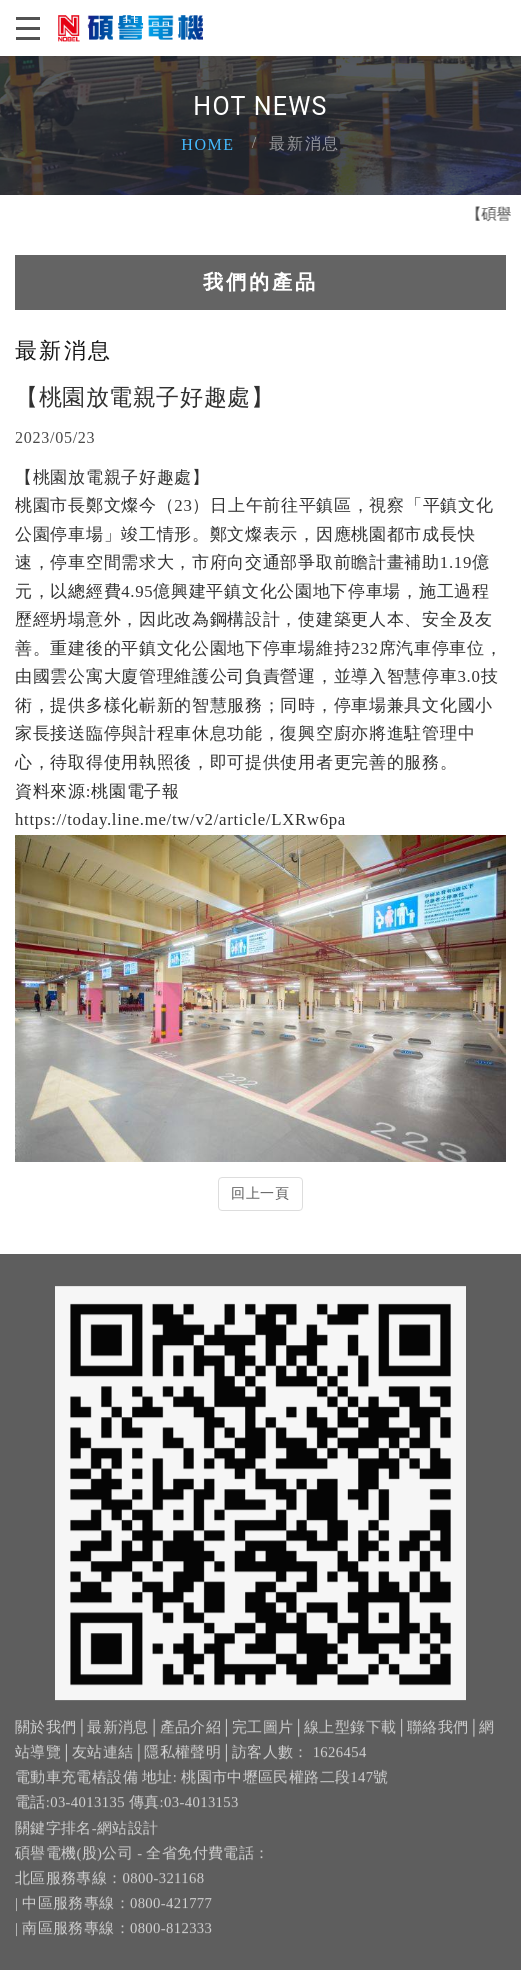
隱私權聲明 (182, 1764)
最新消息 (117, 1739)
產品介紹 (190, 1739)
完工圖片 (262, 1739)
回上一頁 (260, 1193)
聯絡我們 (437, 1739)
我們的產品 (260, 282)
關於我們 (45, 1739)
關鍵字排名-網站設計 (87, 1839)
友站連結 (102, 1764)
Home (208, 144)
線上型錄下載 (350, 1739)
